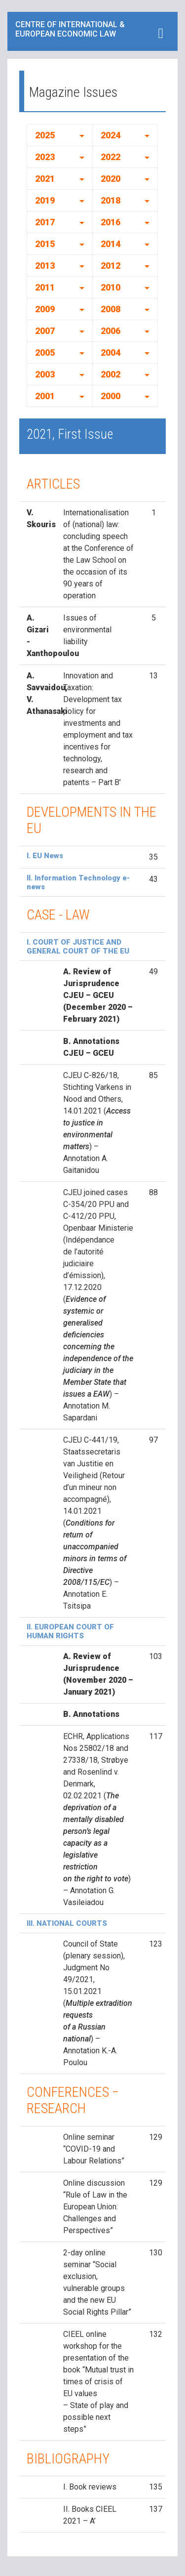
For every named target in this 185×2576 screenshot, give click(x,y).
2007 (45, 331)
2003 (45, 374)
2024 (110, 135)
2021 (45, 178)
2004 (110, 352)
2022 (110, 157)
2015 (45, 244)
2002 (110, 374)
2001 (45, 396)
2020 (110, 178)
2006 (110, 331)
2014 (110, 244)
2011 (45, 287)
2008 (110, 309)
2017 (45, 222)
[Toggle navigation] (160, 33)
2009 (45, 309)
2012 (110, 265)
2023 (45, 157)
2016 (110, 222)
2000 (110, 396)
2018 (110, 200)
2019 (45, 200)
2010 (110, 287)
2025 (45, 135)
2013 (45, 265)
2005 (45, 352)
